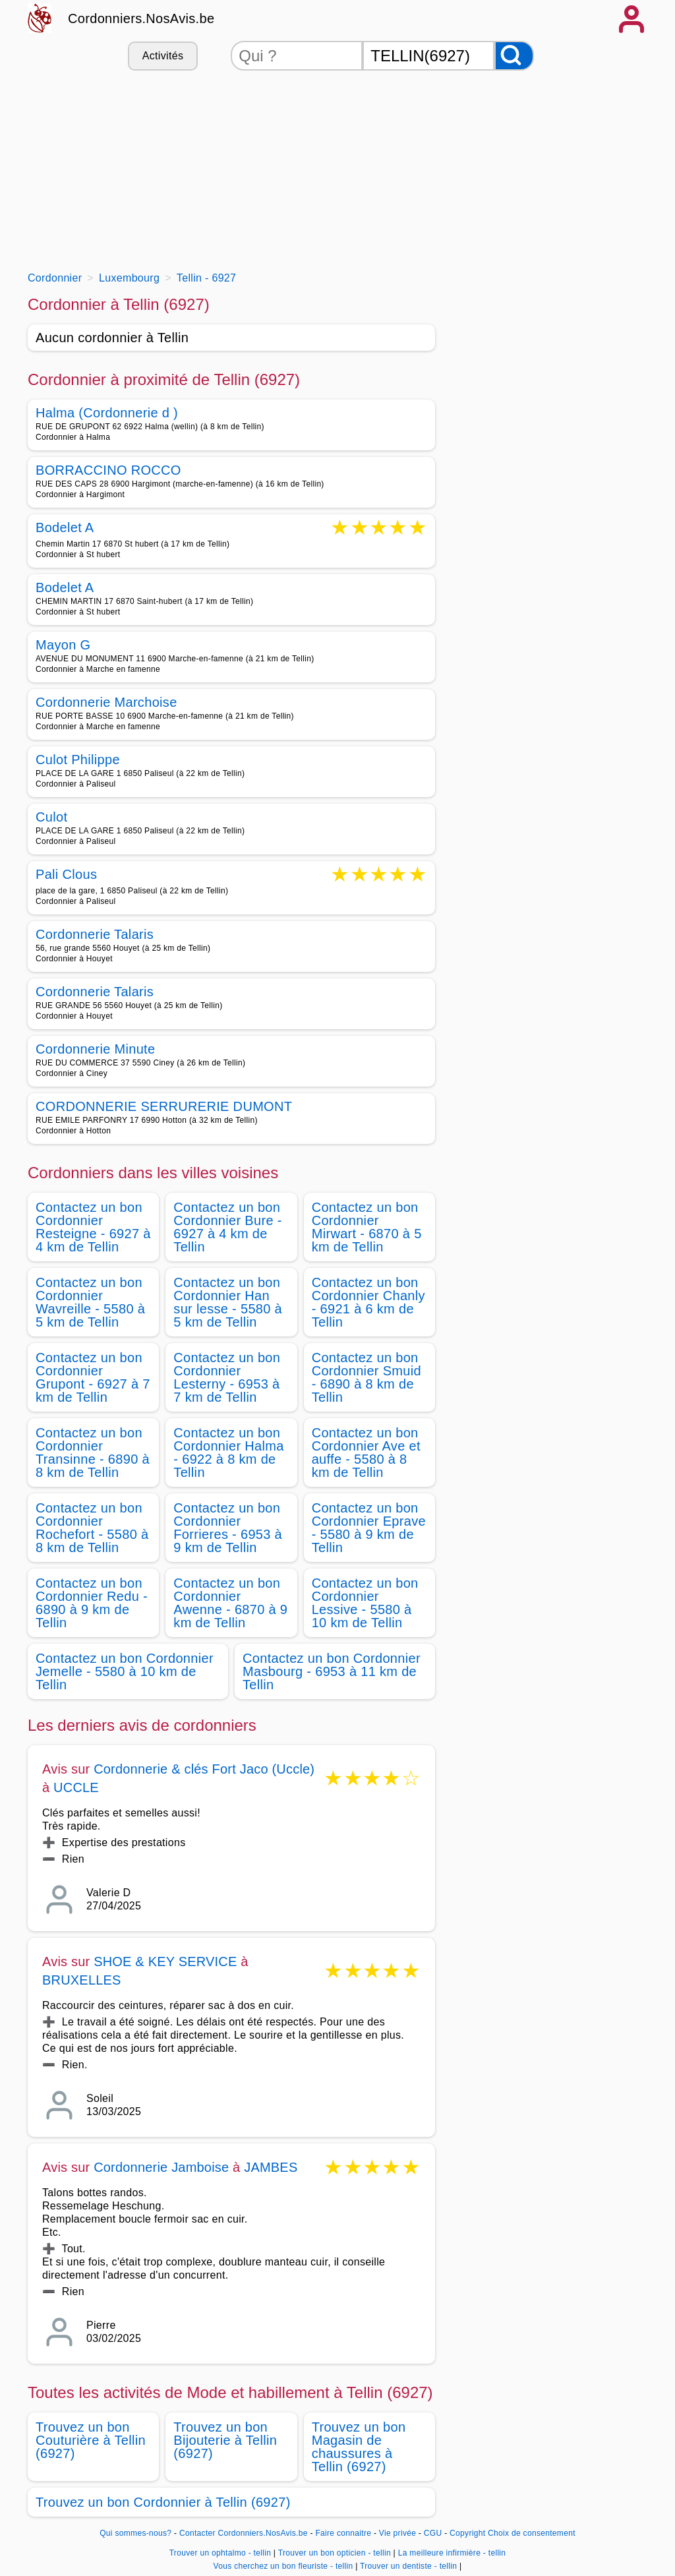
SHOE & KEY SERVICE (165, 1961)
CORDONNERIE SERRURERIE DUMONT (164, 1106)
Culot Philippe (78, 759)
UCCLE (76, 1787)
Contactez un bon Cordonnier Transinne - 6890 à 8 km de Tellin (93, 1452)
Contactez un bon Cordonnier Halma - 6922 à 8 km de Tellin (228, 1452)
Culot (51, 817)
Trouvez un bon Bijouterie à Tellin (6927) (225, 2440)
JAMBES (270, 2167)
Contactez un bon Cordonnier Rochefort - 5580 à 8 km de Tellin (92, 1528)
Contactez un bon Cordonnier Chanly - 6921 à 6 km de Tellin (368, 1302)
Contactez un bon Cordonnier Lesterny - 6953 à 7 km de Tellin (226, 1377)
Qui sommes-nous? (135, 2533)
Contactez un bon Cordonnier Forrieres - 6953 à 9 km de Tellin (227, 1528)
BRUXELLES (81, 1980)
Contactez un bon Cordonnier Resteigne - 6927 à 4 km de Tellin (93, 1227)
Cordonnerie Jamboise (161, 2167)
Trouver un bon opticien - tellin (334, 2553)
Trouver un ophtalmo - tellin (220, 2553)
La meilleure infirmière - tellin (452, 2553)
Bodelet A (65, 528)
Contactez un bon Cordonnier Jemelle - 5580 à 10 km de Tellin (125, 1671)
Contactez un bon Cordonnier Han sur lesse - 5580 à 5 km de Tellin (227, 1302)
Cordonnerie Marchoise (106, 702)
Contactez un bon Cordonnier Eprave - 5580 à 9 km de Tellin (369, 1528)
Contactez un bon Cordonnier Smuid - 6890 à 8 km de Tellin (366, 1377)
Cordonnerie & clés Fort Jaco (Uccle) (204, 1769)
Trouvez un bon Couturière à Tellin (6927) (91, 2440)
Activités (162, 55)
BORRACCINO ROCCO (108, 470)
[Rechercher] (514, 56)
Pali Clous (66, 875)
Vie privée (397, 2533)
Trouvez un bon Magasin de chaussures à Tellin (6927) (359, 2447)
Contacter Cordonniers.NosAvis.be (243, 2533)
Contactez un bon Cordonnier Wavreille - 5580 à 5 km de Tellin (90, 1302)
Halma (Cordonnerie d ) (107, 412)
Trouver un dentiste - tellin (408, 2566)
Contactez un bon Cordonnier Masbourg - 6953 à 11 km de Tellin (332, 1671)
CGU (433, 2533)
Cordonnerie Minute (95, 1049)
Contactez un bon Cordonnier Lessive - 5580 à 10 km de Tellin (365, 1603)
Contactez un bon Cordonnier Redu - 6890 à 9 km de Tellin (92, 1603)
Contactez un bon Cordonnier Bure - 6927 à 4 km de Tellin (227, 1227)
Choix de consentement (531, 2533)
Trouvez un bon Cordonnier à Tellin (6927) (163, 2502)
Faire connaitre (343, 2533)
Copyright (467, 2533)
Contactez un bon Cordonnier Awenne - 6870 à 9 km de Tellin (230, 1603)
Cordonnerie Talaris (95, 934)
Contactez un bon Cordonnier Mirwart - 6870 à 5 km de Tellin (367, 1227)
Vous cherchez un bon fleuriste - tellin (283, 2566)
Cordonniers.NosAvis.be (141, 18)
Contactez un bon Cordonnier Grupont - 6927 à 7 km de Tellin (93, 1377)
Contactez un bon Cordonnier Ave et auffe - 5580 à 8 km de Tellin (366, 1452)
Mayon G (63, 645)
